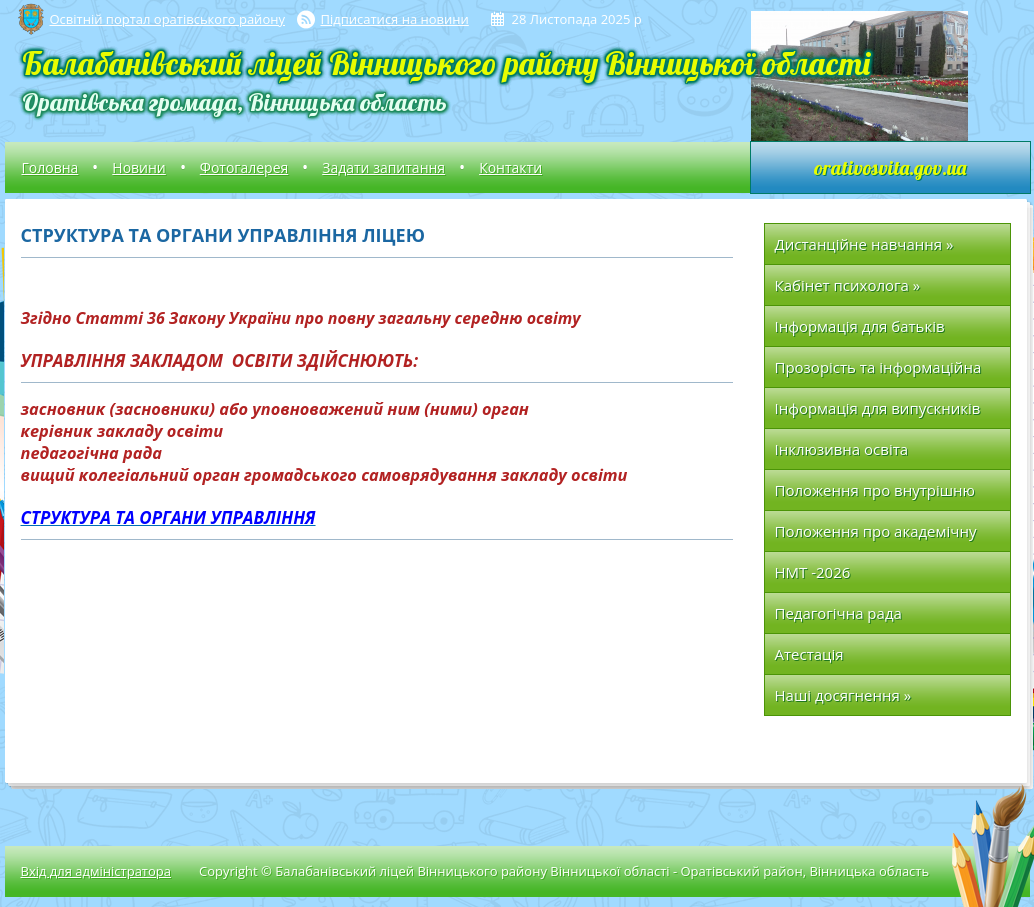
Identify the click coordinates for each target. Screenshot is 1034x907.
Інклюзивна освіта (842, 449)
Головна (50, 167)
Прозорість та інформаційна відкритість (878, 372)
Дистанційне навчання (864, 244)
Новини (138, 167)
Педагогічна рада (838, 613)
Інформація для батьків (860, 326)
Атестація (809, 654)
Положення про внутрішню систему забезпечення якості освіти (881, 495)
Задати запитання (383, 167)
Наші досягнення (843, 695)
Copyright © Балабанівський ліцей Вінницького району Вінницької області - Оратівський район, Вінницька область (564, 871)
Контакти (510, 167)
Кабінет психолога (848, 285)
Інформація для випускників (878, 408)
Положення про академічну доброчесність (876, 536)
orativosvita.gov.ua (890, 167)
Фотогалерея (244, 167)
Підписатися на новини (395, 19)
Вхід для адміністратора (96, 871)
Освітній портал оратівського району (167, 19)
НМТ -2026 (813, 572)
